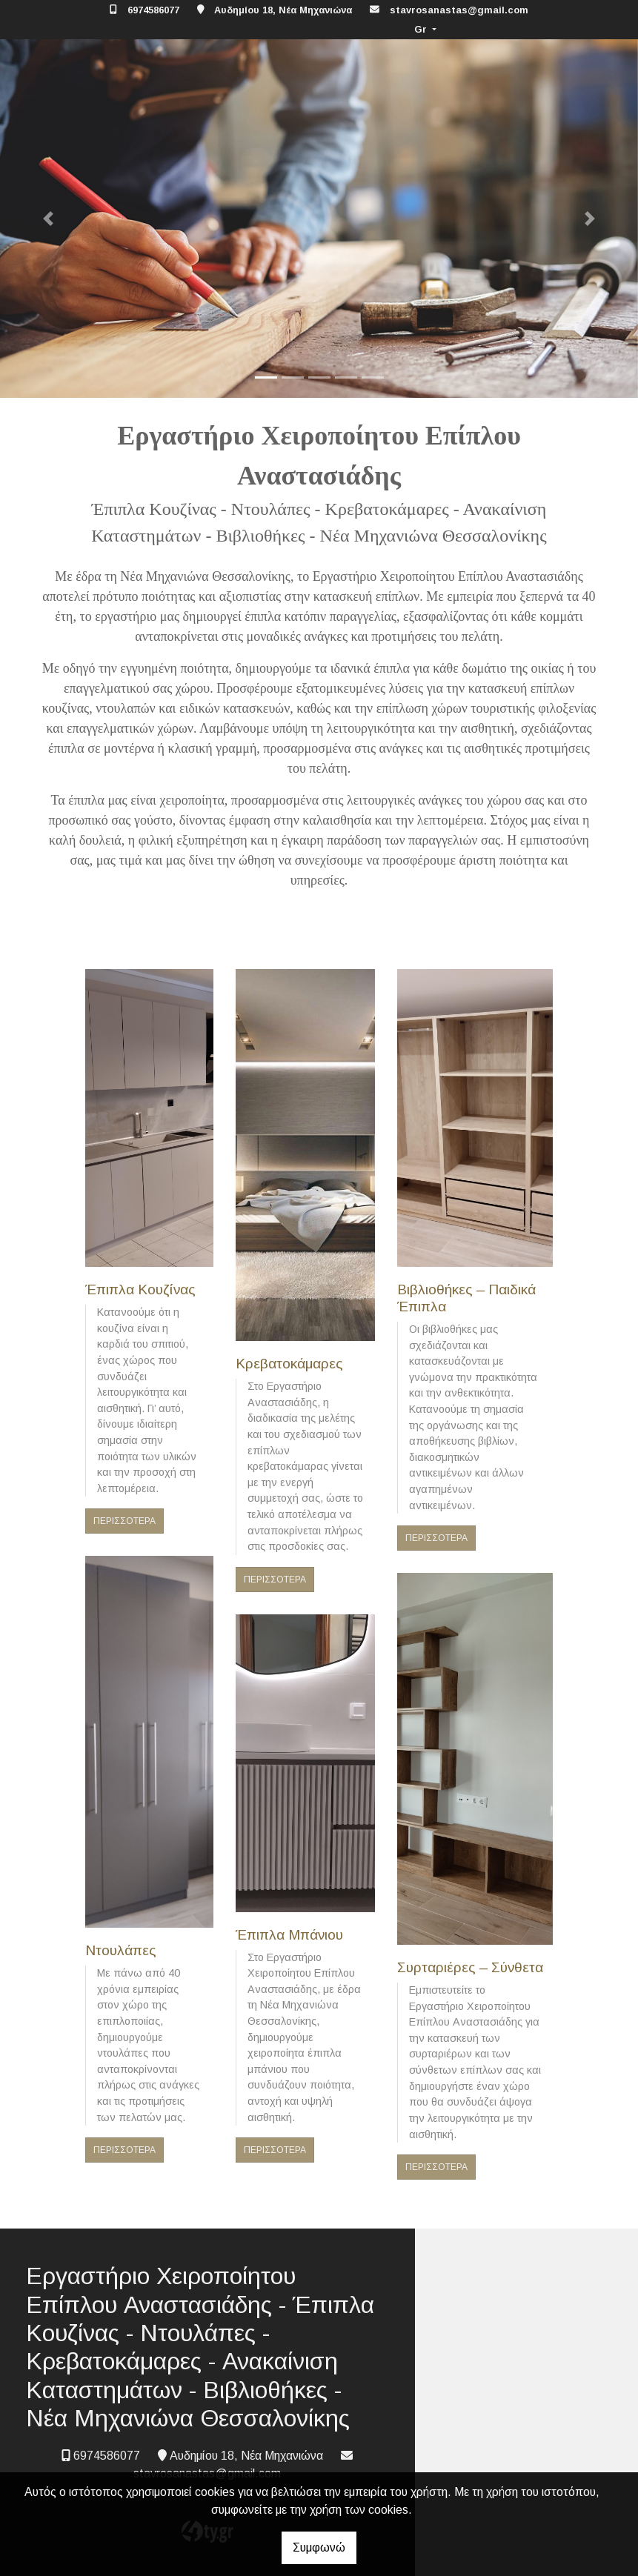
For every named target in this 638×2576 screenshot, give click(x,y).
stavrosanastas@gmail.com (459, 10)
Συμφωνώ (319, 2547)
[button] (48, 218)
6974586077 (153, 10)
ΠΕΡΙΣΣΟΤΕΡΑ (124, 1521)
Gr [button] (422, 29)
